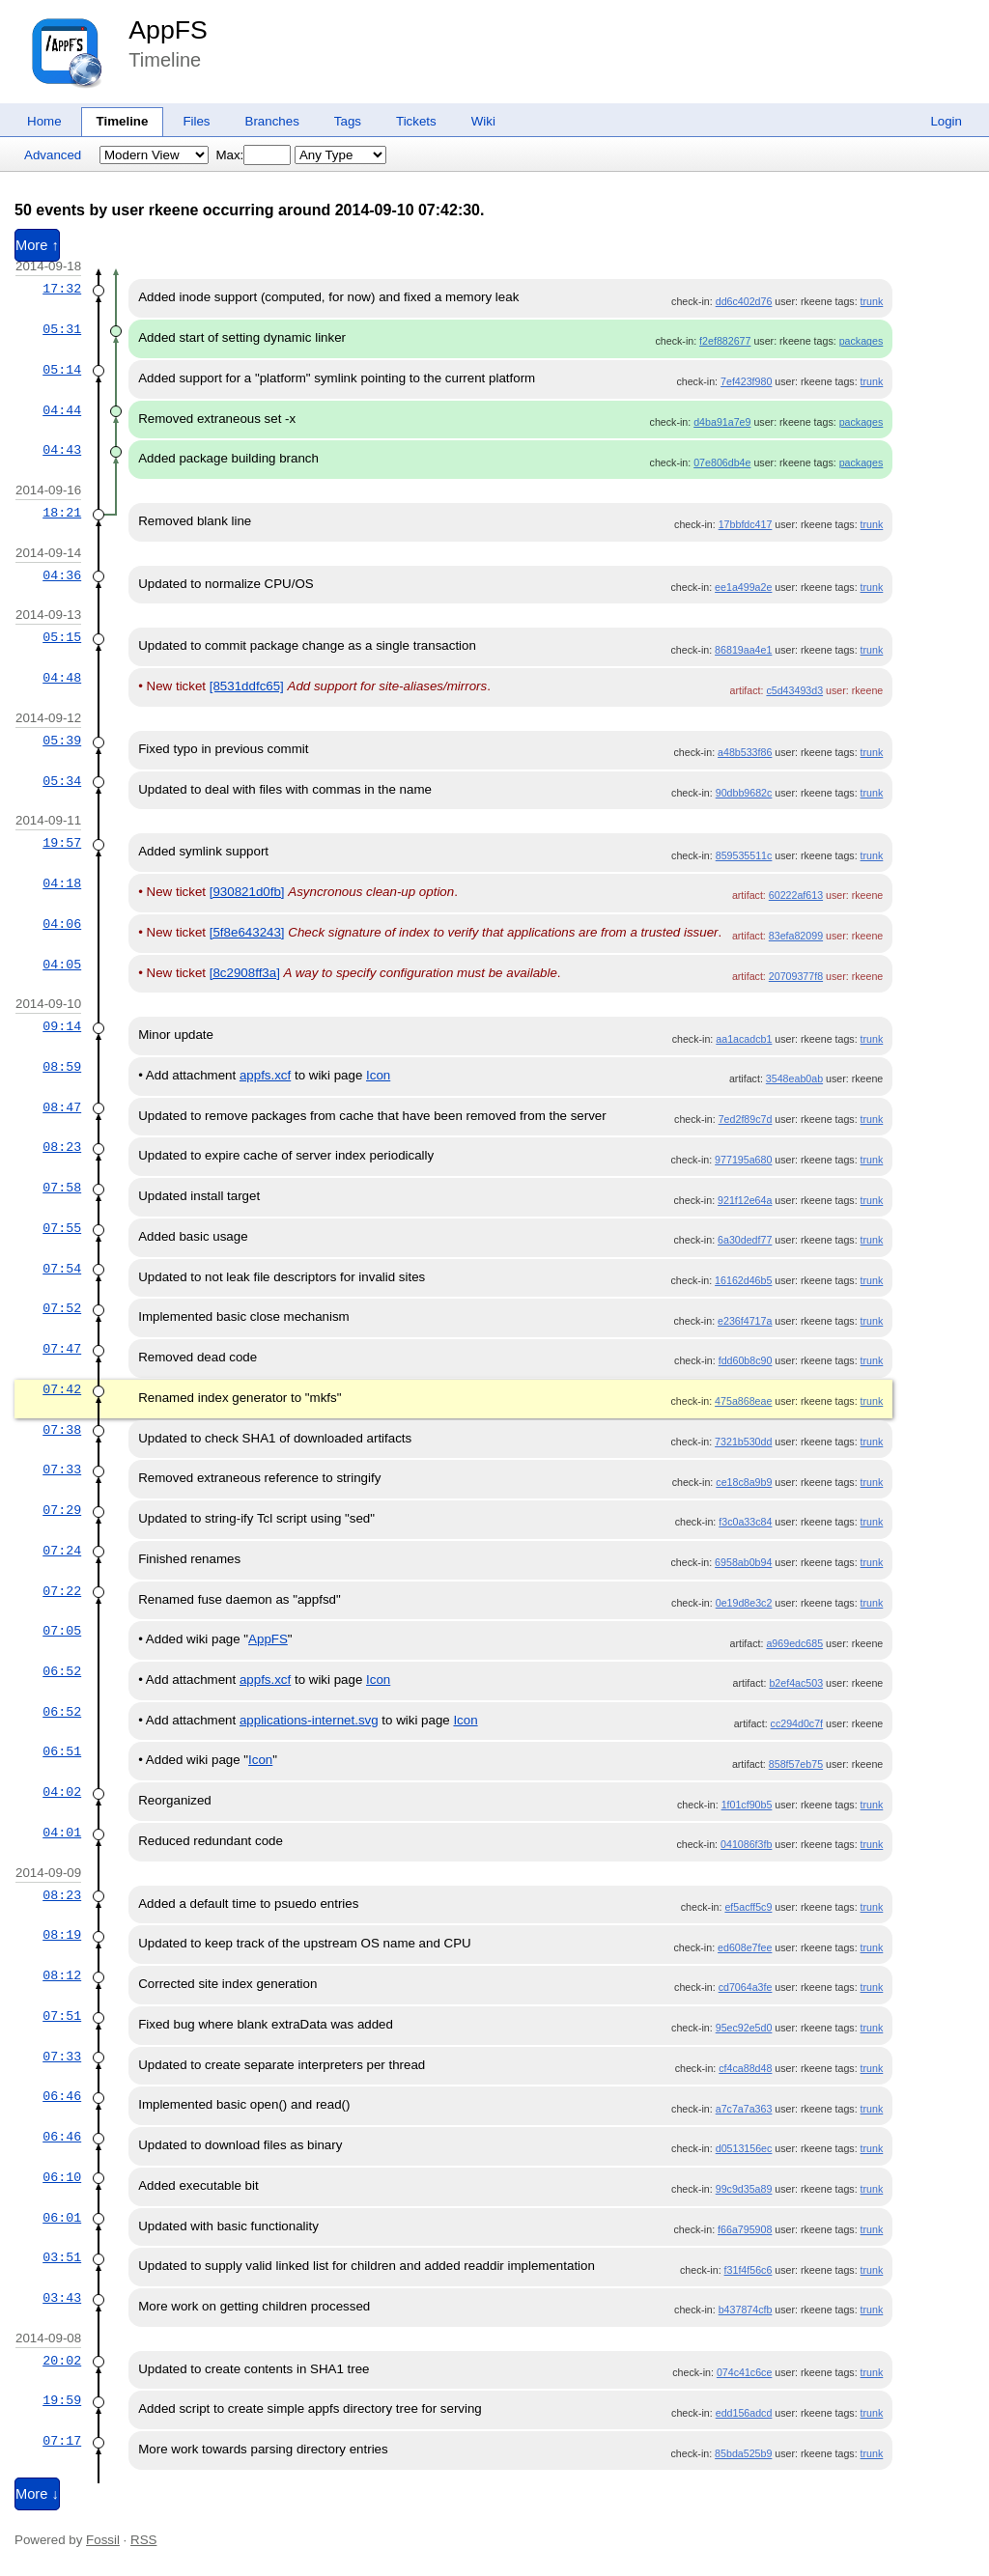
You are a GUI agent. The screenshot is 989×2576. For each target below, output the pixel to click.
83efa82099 (796, 935)
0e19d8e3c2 (744, 1603)
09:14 (61, 1026)
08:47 (61, 1107)
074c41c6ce (744, 2372)
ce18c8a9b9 (744, 1482)
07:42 (61, 1389)
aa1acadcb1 (744, 1039)
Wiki (483, 121)
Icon (378, 1075)
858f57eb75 (796, 1764)
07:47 (61, 1349)
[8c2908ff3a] (245, 973)
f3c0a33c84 (745, 1521)
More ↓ (37, 2494)
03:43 (61, 2298)
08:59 (61, 1067)
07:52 (61, 1308)
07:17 (61, 2441)
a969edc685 (794, 1643)
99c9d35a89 (744, 2189)
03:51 (61, 2257)
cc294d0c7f (797, 1723)
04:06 (61, 924)
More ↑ (37, 245)
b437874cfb (746, 2309)
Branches (272, 121)
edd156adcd (744, 2413)
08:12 (61, 1975)
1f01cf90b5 (747, 1804)
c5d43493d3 (794, 690)
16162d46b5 (743, 1280)
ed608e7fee (745, 1947)
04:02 (61, 1792)
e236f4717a (745, 1321)
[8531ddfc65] (247, 686)
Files (196, 121)
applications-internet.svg (309, 1720)
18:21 (61, 512)
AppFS (168, 29)
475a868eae (743, 1401)
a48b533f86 (745, 752)
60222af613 (796, 895)
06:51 (61, 1751)
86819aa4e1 (743, 650)
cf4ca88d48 (745, 2068)
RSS (143, 2540)
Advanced (52, 155)
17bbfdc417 (746, 524)
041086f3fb (746, 1844)
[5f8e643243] (247, 932)
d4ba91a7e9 (721, 422)
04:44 (61, 410)
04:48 (61, 677)
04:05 (61, 964)
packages (861, 341)
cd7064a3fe (746, 1987)
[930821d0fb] (247, 891)
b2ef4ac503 (796, 1683)
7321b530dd (743, 1441)
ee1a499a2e (743, 587)
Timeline (123, 121)
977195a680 (743, 1159)
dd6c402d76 (744, 301)
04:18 (61, 883)
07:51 (61, 2016)
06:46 (61, 2096)
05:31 (61, 329)
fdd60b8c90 (746, 1360)
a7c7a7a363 (744, 2108)
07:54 (61, 1268)
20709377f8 (796, 976)
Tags (347, 121)
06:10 (61, 2177)
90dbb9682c (744, 792)
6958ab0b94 (743, 1562)
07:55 (61, 1228)
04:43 (61, 450)
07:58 (61, 1187)
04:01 (61, 1832)
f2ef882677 (724, 341)
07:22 (61, 1591)
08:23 (61, 1147)
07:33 (61, 1469)
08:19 (61, 1935)
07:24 (61, 1550)
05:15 (61, 637)
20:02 (61, 2360)
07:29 (61, 1510)
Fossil (103, 2540)
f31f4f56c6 (748, 2270)
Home (44, 121)
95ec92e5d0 (744, 2027)
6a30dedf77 (745, 1240)
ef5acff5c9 (748, 1907)
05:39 (61, 740)
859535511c (744, 855)
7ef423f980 (746, 381)
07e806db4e (721, 462)
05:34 (61, 781)
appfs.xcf (265, 1075)
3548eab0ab (794, 1078)
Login (946, 121)
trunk (872, 301)
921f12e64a (745, 1200)
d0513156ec (744, 2148)
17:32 (61, 288)
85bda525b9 (743, 2453)
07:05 (61, 1630)
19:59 (61, 2400)
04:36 (61, 575)
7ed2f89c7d (746, 1119)
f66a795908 (745, 2229)
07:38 (61, 1430)
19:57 (61, 843)
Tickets (416, 121)
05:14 (61, 369)
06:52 (61, 1671)
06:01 (61, 2217)
